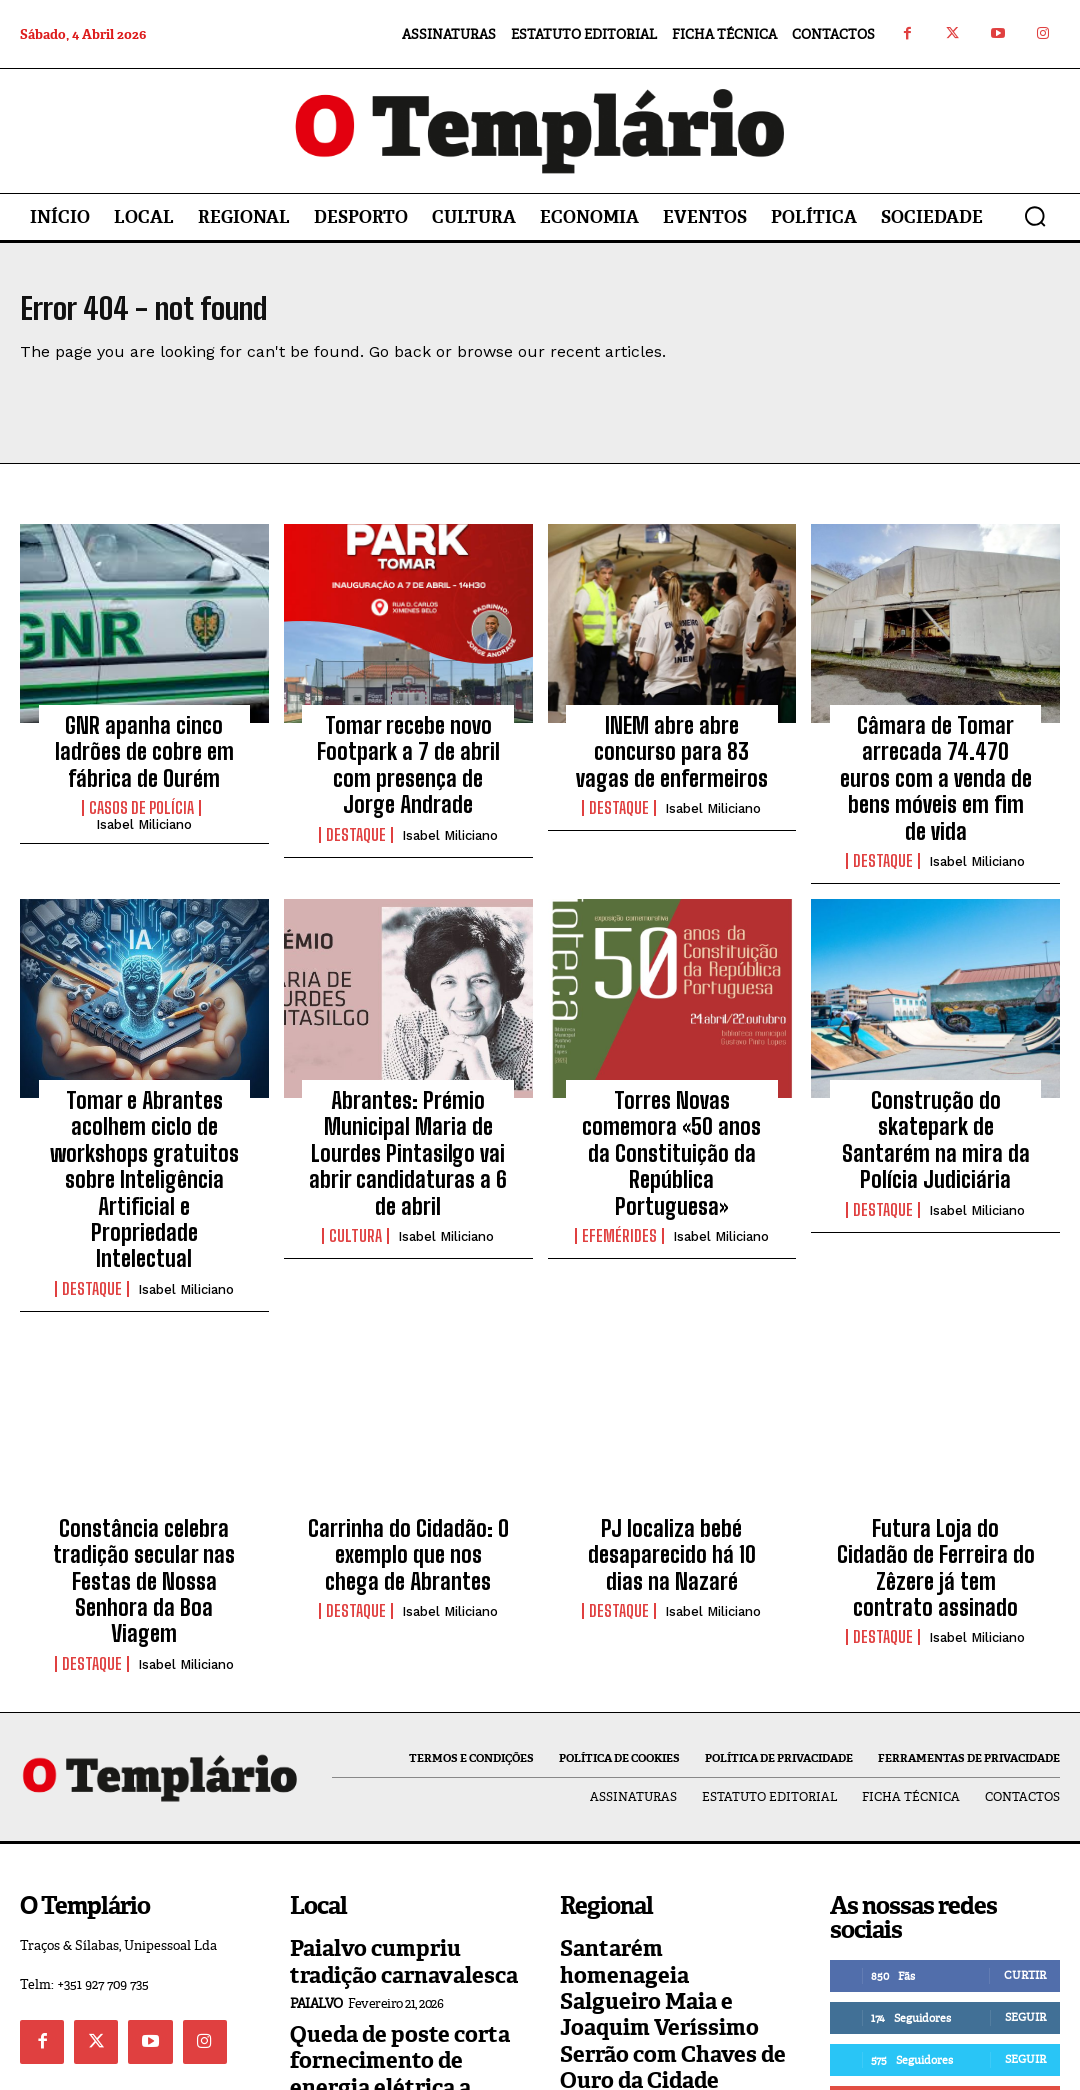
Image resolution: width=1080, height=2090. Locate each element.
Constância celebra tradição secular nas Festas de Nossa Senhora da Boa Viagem (144, 1441)
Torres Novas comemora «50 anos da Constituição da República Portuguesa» (671, 1079)
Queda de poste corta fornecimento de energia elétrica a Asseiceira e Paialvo (393, 1890)
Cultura (355, 1151)
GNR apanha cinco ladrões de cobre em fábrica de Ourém (144, 750)
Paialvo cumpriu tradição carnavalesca (399, 1793)
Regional (593, 1873)
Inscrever (1014, 1913)
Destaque (356, 800)
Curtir (1025, 1787)
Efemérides (619, 1129)
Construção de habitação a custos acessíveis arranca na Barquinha (673, 1923)
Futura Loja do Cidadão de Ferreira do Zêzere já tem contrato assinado (935, 1430)
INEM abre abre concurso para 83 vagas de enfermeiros (671, 750)
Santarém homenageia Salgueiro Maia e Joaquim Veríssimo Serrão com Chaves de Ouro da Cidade (670, 1814)
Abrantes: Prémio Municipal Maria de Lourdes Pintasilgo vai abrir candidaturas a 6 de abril (408, 1090)
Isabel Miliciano (144, 816)
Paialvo (316, 1829)
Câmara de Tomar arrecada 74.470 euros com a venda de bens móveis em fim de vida (935, 761)
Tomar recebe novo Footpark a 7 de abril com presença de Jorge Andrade (408, 750)
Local (311, 1949)
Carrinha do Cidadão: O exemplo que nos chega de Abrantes (408, 1430)
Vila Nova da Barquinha (644, 1970)
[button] (1035, 216)
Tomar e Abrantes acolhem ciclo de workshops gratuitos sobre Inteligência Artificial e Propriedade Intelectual (144, 1101)
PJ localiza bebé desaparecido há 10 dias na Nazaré (671, 1430)
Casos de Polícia (141, 800)
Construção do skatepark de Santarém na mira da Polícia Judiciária (935, 1079)
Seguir (1025, 1829)
